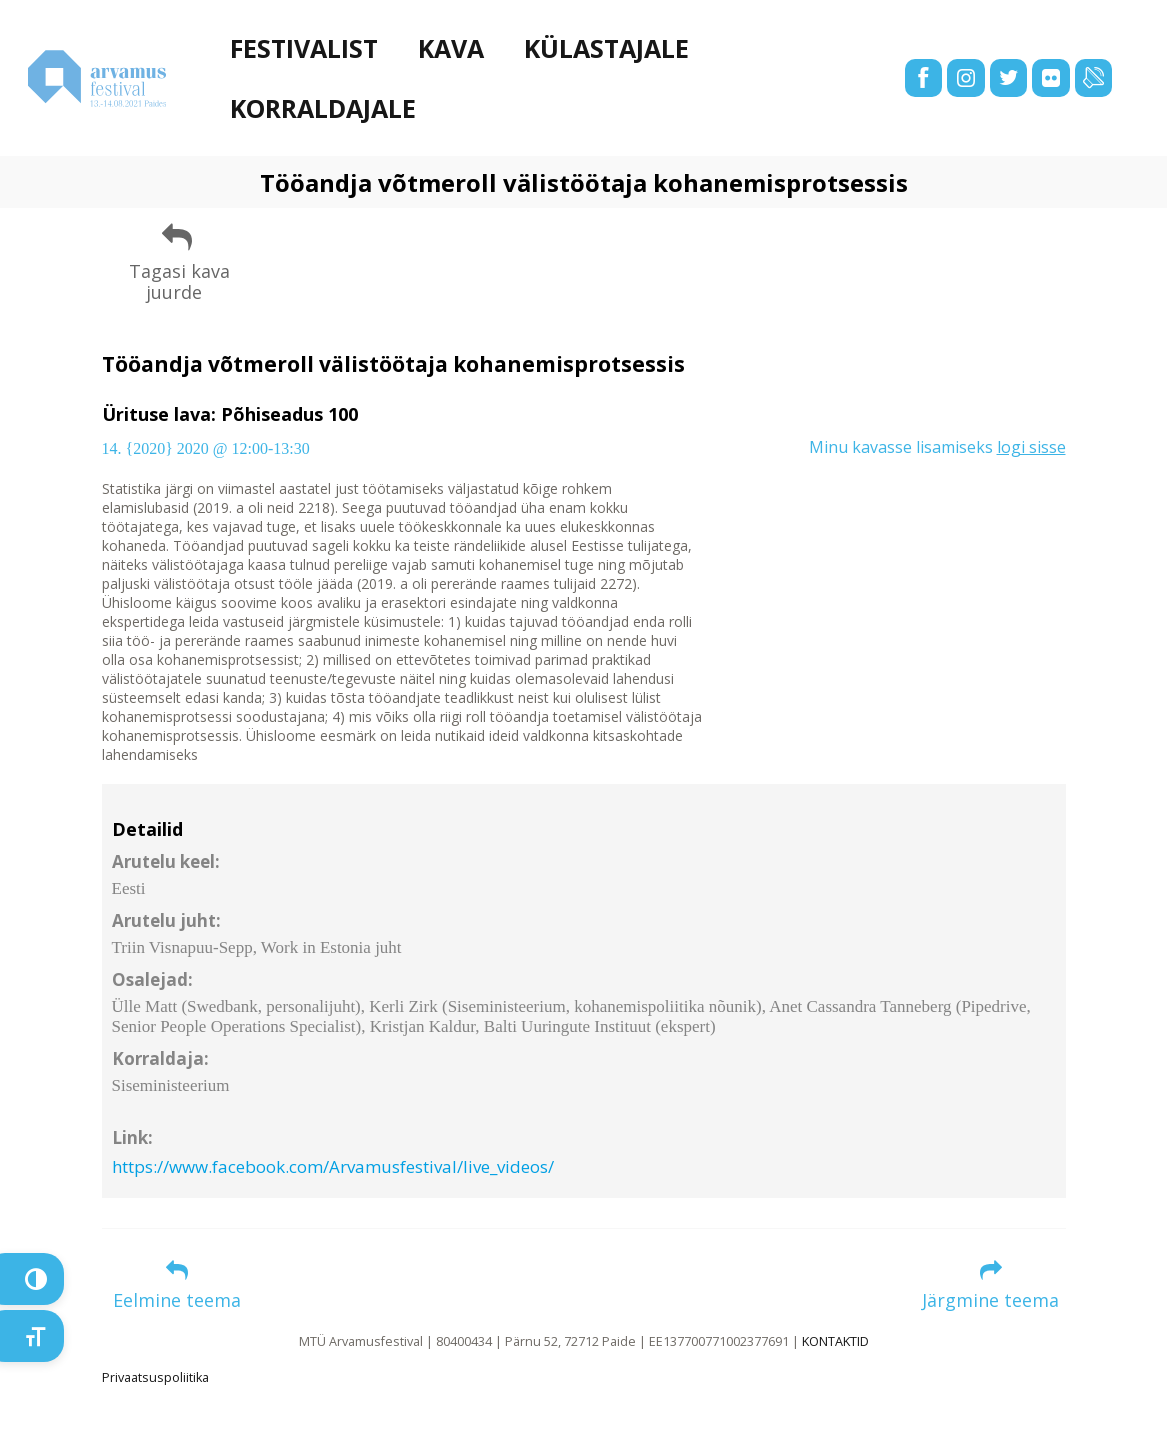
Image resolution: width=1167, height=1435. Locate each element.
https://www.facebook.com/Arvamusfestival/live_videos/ (333, 1166)
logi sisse (1031, 447)
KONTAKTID (835, 1341)
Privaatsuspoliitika (155, 1377)
